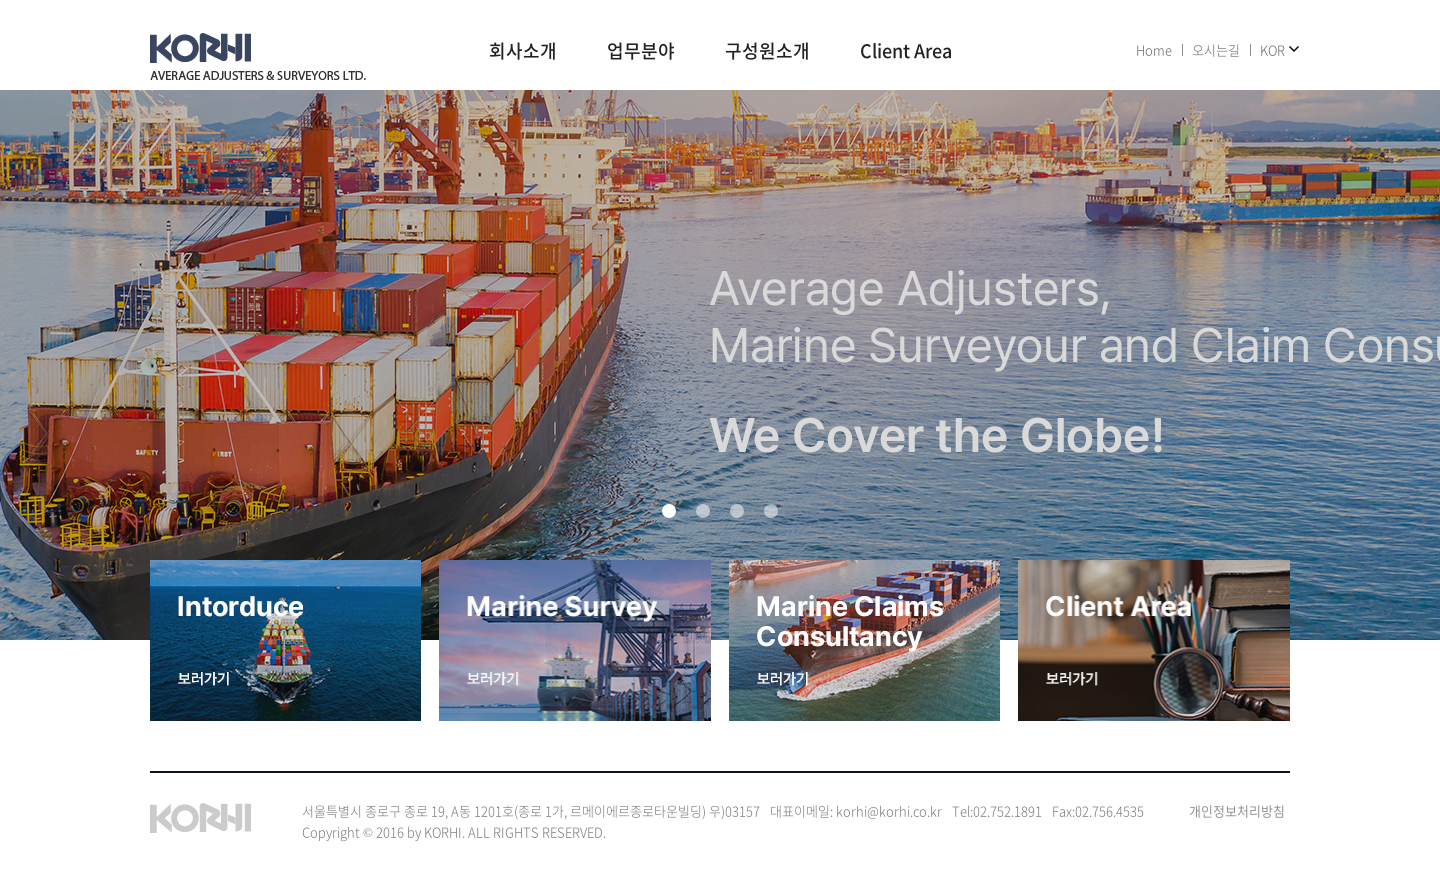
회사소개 (523, 52)
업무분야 (641, 52)
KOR (1272, 49)
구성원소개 (767, 52)
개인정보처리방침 (1237, 810)
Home (1154, 49)
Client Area (906, 52)
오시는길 (1216, 49)
